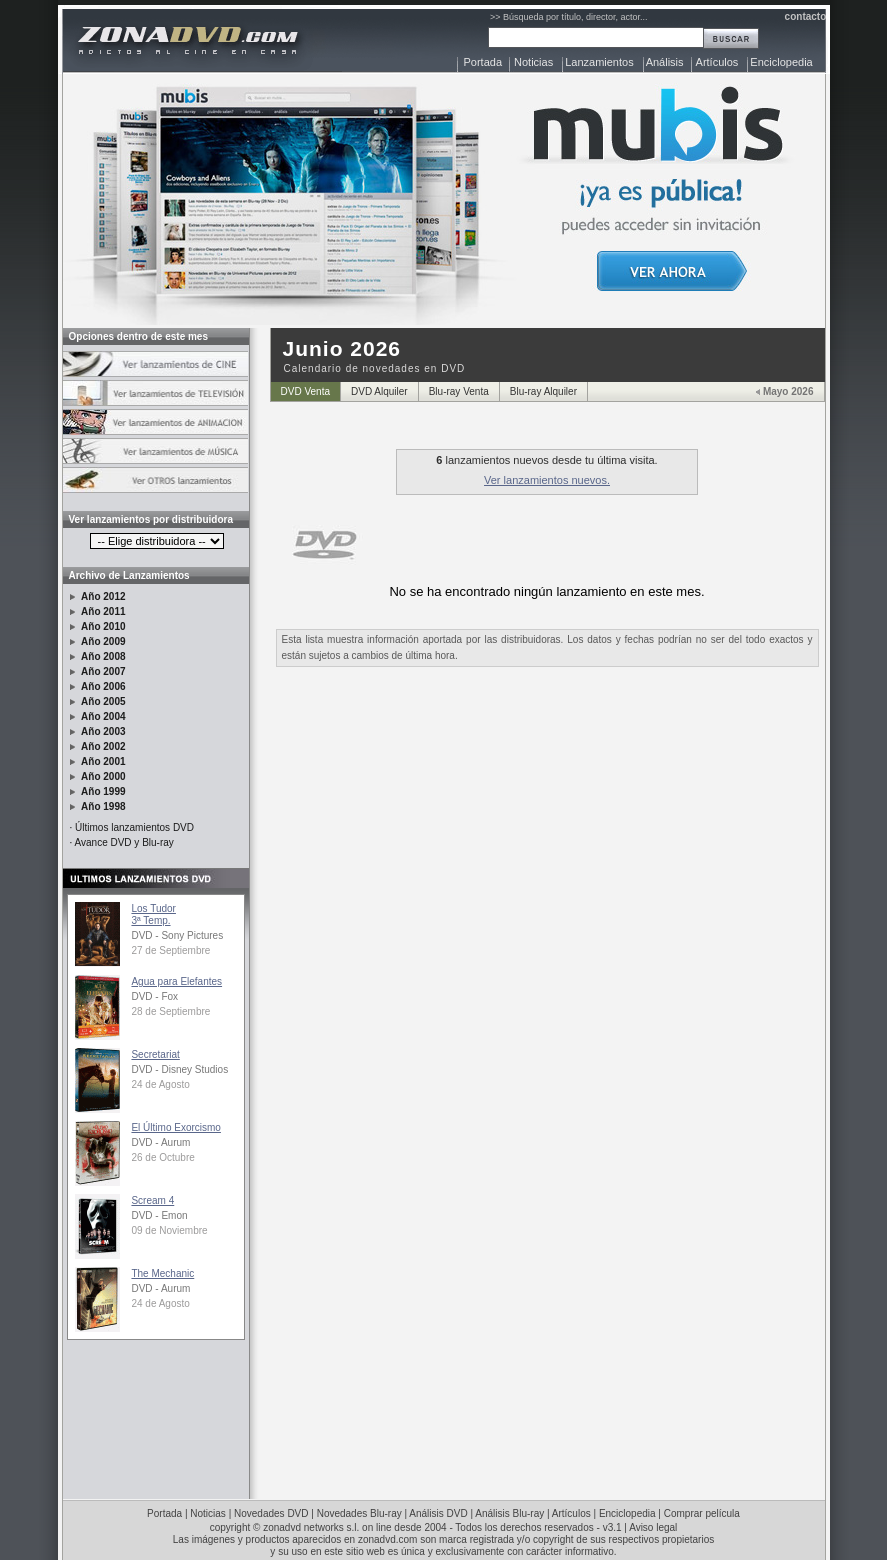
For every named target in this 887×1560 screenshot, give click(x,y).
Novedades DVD (271, 1513)
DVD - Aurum (160, 1142)
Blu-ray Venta (459, 391)
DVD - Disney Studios (179, 1069)
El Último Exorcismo (175, 1127)
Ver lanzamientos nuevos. (547, 480)
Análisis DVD (438, 1513)
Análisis (665, 62)
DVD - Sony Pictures (177, 935)
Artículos (717, 62)
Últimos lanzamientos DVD (134, 827)
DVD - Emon (159, 1215)
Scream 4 (152, 1200)
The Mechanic (162, 1273)
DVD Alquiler (379, 391)
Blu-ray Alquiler (543, 391)
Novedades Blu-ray (359, 1513)
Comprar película (702, 1513)
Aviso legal (653, 1527)
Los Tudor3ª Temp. (153, 914)
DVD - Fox (154, 996)
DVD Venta (305, 391)
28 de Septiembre (170, 1011)
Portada (483, 62)
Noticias (533, 62)
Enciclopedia (781, 62)
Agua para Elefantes (176, 981)
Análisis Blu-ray (509, 1513)
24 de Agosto (160, 1084)
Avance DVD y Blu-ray (124, 842)
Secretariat (155, 1054)
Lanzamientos (599, 62)
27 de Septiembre (170, 950)
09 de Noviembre (169, 1230)
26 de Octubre (162, 1157)
